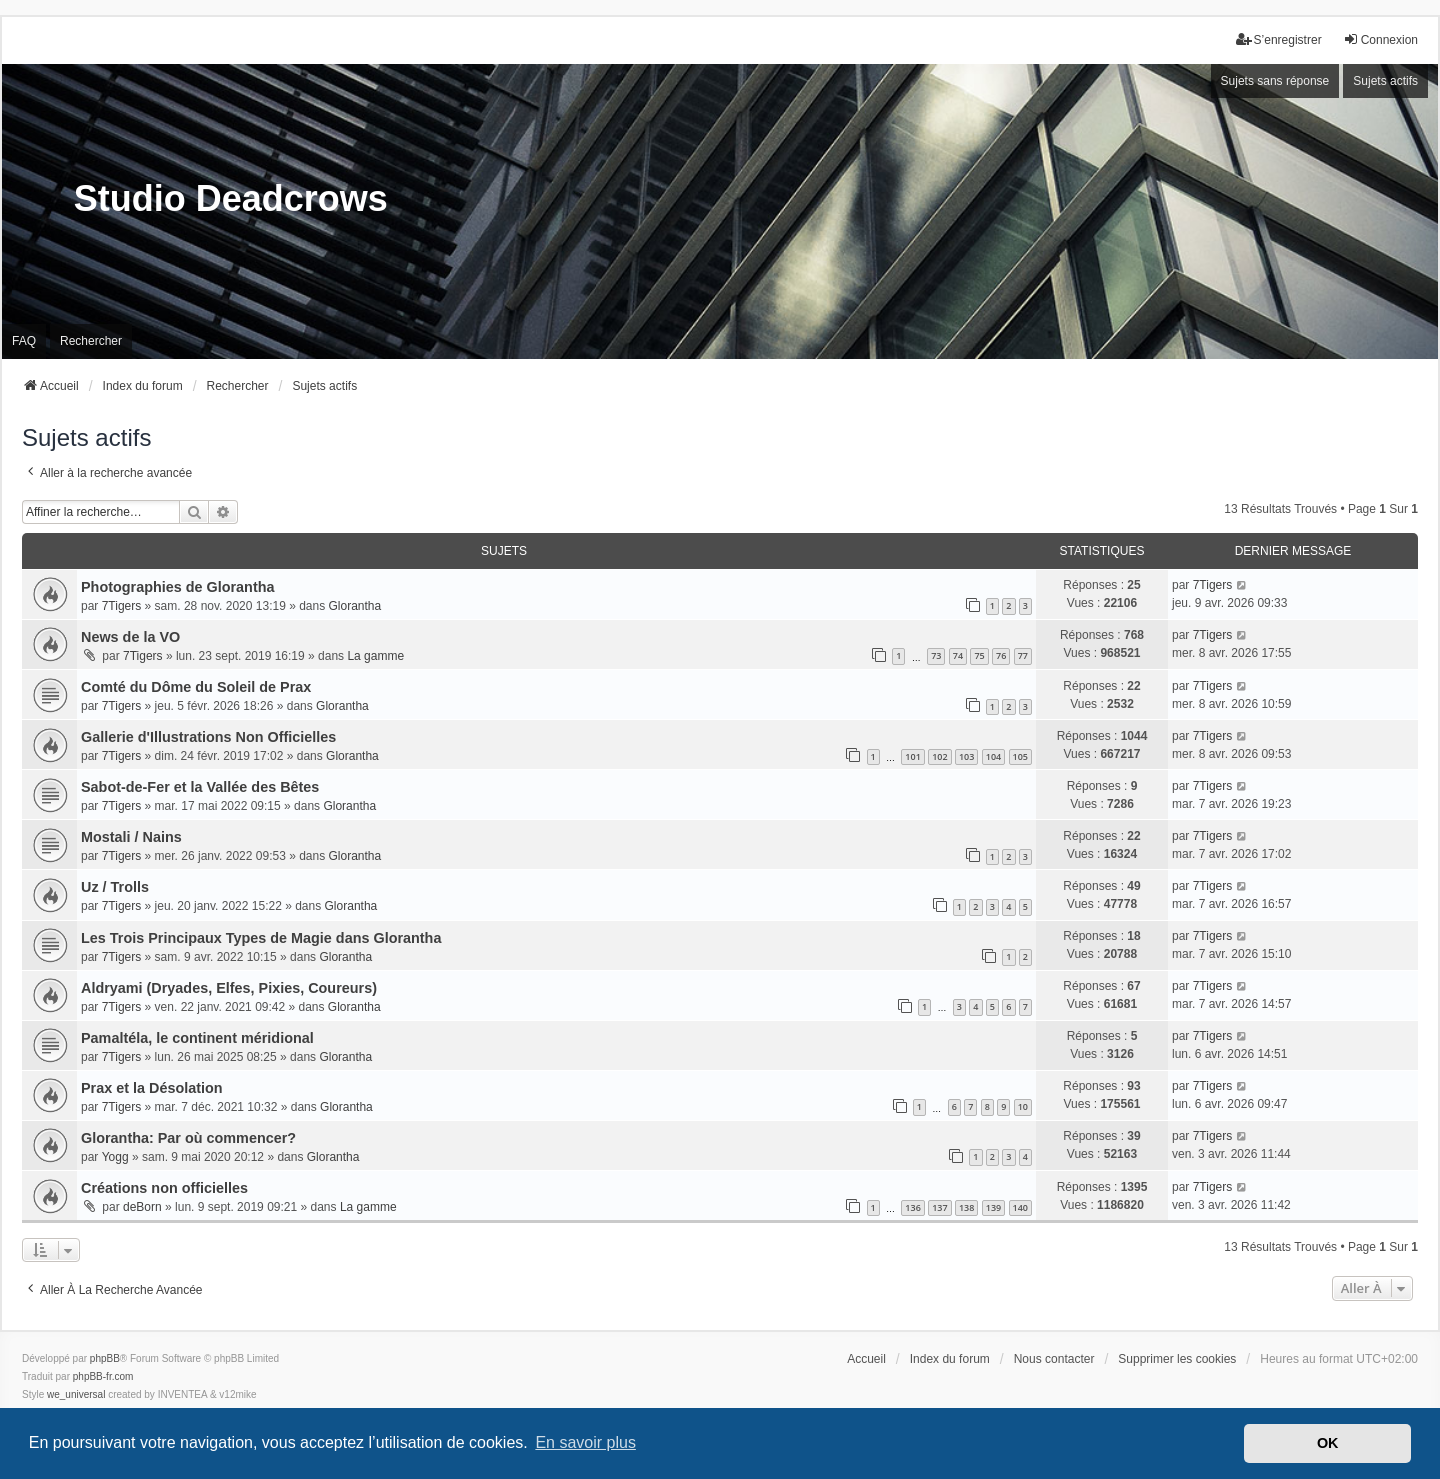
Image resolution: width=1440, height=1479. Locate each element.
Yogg (115, 1157)
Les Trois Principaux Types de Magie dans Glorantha (261, 938)
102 (939, 756)
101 (912, 756)
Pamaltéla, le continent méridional (197, 1038)
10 (1023, 1106)
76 (1001, 655)
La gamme (375, 656)
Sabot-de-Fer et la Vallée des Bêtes (200, 787)
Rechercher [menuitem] (91, 341)
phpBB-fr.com (103, 1376)
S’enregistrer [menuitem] (1279, 39)
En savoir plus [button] (585, 1442)
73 (936, 655)
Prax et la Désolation (152, 1088)
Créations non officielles (164, 1188)
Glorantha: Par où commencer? (188, 1138)
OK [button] (1328, 1443)
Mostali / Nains (131, 837)
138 (966, 1207)
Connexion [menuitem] (1380, 39)
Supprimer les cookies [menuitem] (1177, 1359)
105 (1020, 756)
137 (939, 1207)
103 (966, 756)
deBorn (142, 1207)
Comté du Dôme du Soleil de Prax (196, 687)
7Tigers (122, 606)
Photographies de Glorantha (178, 587)
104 (993, 756)
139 (993, 1207)
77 (1023, 655)
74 (958, 655)
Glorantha (355, 606)
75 (979, 655)
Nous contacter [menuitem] (1054, 1359)
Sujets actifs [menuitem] (1385, 81)
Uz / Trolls (115, 887)
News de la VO (130, 637)
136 (912, 1207)
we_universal (76, 1394)
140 (1020, 1207)
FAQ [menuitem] (24, 341)
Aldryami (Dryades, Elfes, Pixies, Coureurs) (229, 988)
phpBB (105, 1358)
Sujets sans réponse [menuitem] (1275, 81)
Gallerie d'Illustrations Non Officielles (208, 737)
